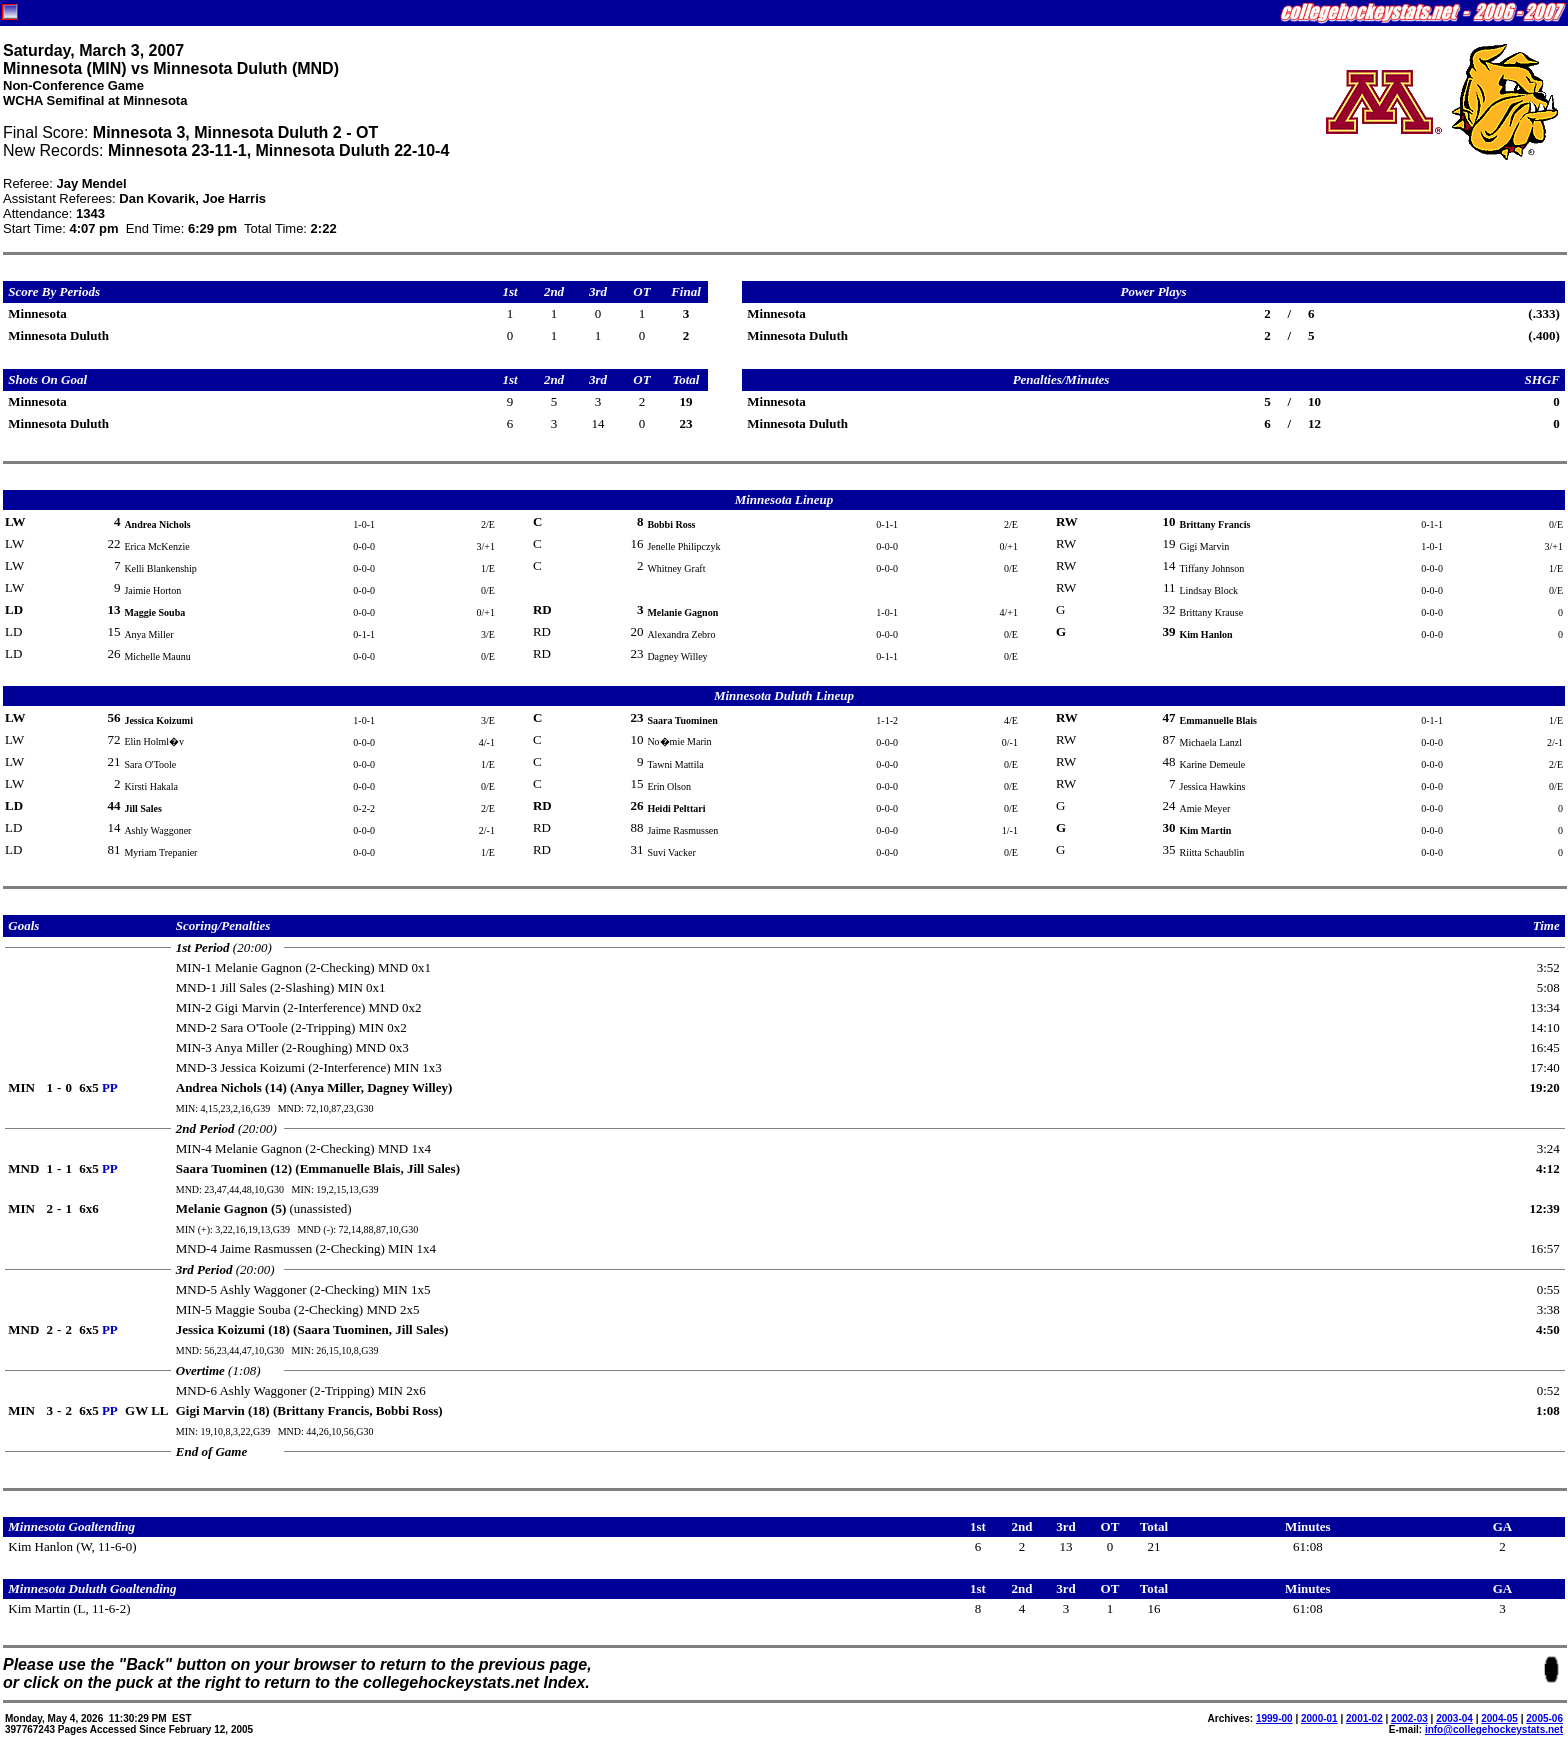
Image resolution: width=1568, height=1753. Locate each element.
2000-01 (1319, 1718)
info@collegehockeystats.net (1494, 1729)
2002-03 (1409, 1718)
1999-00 (1274, 1718)
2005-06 (1544, 1718)
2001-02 (1364, 1718)
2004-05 (1499, 1718)
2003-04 (1454, 1718)
